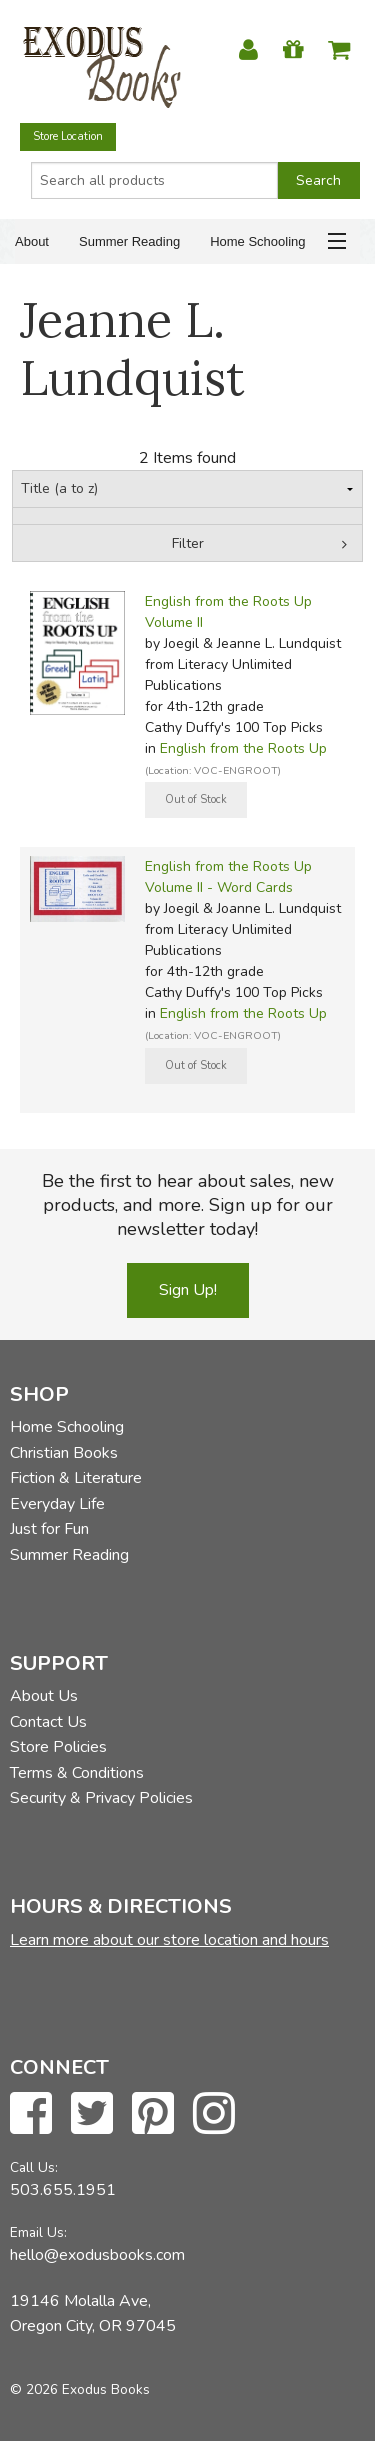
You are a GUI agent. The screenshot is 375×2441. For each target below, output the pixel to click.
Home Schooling (257, 241)
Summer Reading (129, 241)
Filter (188, 543)
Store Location (68, 136)
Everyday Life (57, 1504)
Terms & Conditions (77, 1773)
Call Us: (34, 2167)
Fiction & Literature (76, 1478)
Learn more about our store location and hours (169, 1940)
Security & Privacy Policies (101, 1798)
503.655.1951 (63, 2190)
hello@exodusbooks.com (97, 2255)
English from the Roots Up (243, 748)
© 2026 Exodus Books (80, 2389)
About (32, 241)
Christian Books (64, 1453)
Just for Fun (49, 1529)
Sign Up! (188, 1290)
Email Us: (38, 2232)
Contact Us (48, 1722)
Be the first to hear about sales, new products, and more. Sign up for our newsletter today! (188, 1205)
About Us (44, 1696)
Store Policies (58, 1747)
